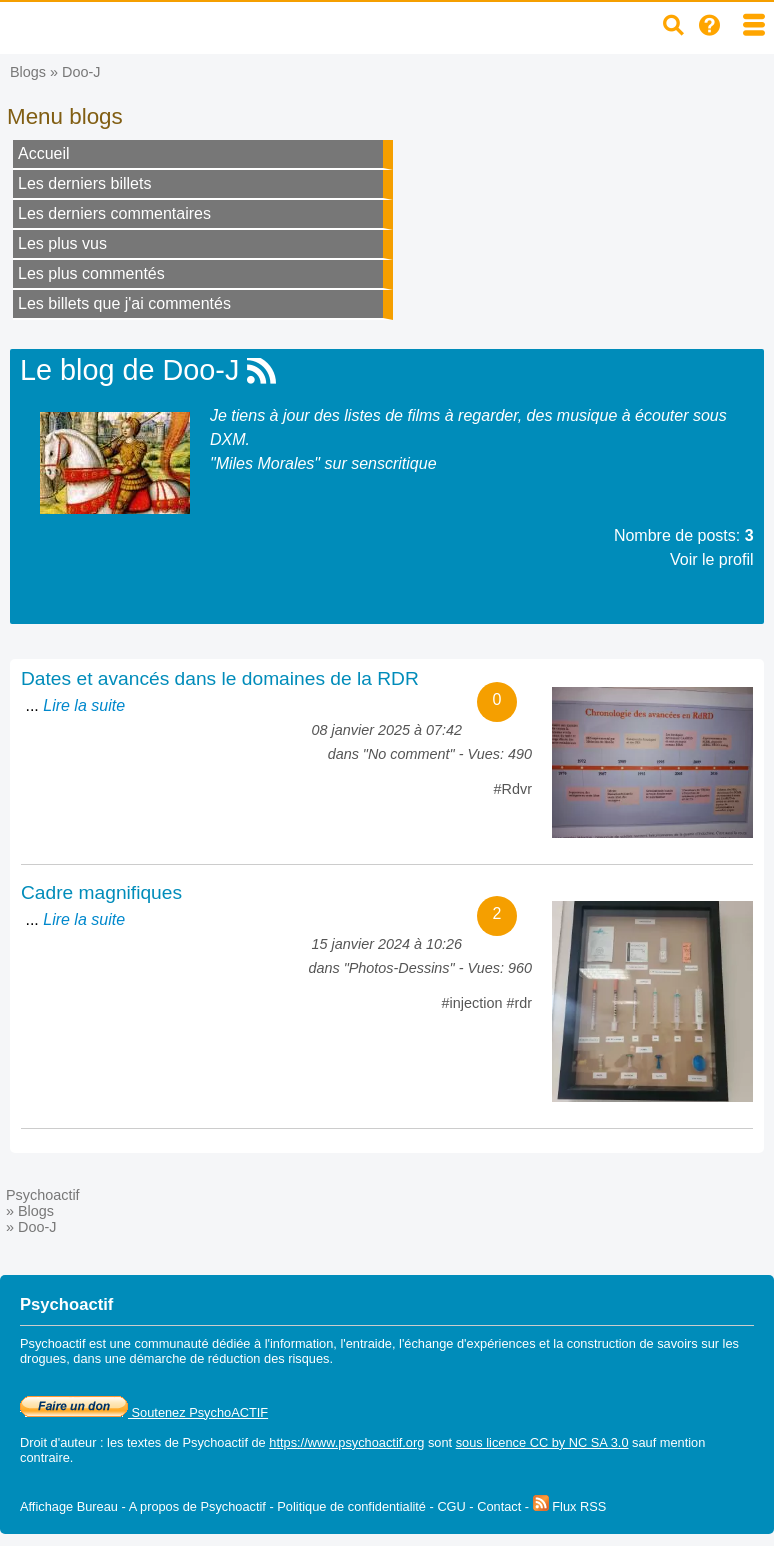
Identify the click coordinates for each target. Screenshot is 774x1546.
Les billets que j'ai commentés (124, 303)
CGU (451, 1506)
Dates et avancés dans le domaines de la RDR (220, 678)
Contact (499, 1506)
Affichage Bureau (69, 1506)
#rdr (519, 1003)
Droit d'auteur (58, 1442)
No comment (409, 754)
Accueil (44, 153)
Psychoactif (43, 1195)
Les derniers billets (84, 183)
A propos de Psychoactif (197, 1506)
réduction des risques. (270, 1358)
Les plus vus (62, 243)
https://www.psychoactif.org (346, 1442)
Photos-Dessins (399, 968)
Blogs (28, 72)
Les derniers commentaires (114, 213)
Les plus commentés (91, 273)
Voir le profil (712, 559)
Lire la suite (84, 705)
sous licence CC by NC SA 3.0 (542, 1442)
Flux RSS (570, 1506)
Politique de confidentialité (351, 1506)
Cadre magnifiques (101, 892)
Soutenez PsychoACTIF (144, 1412)
